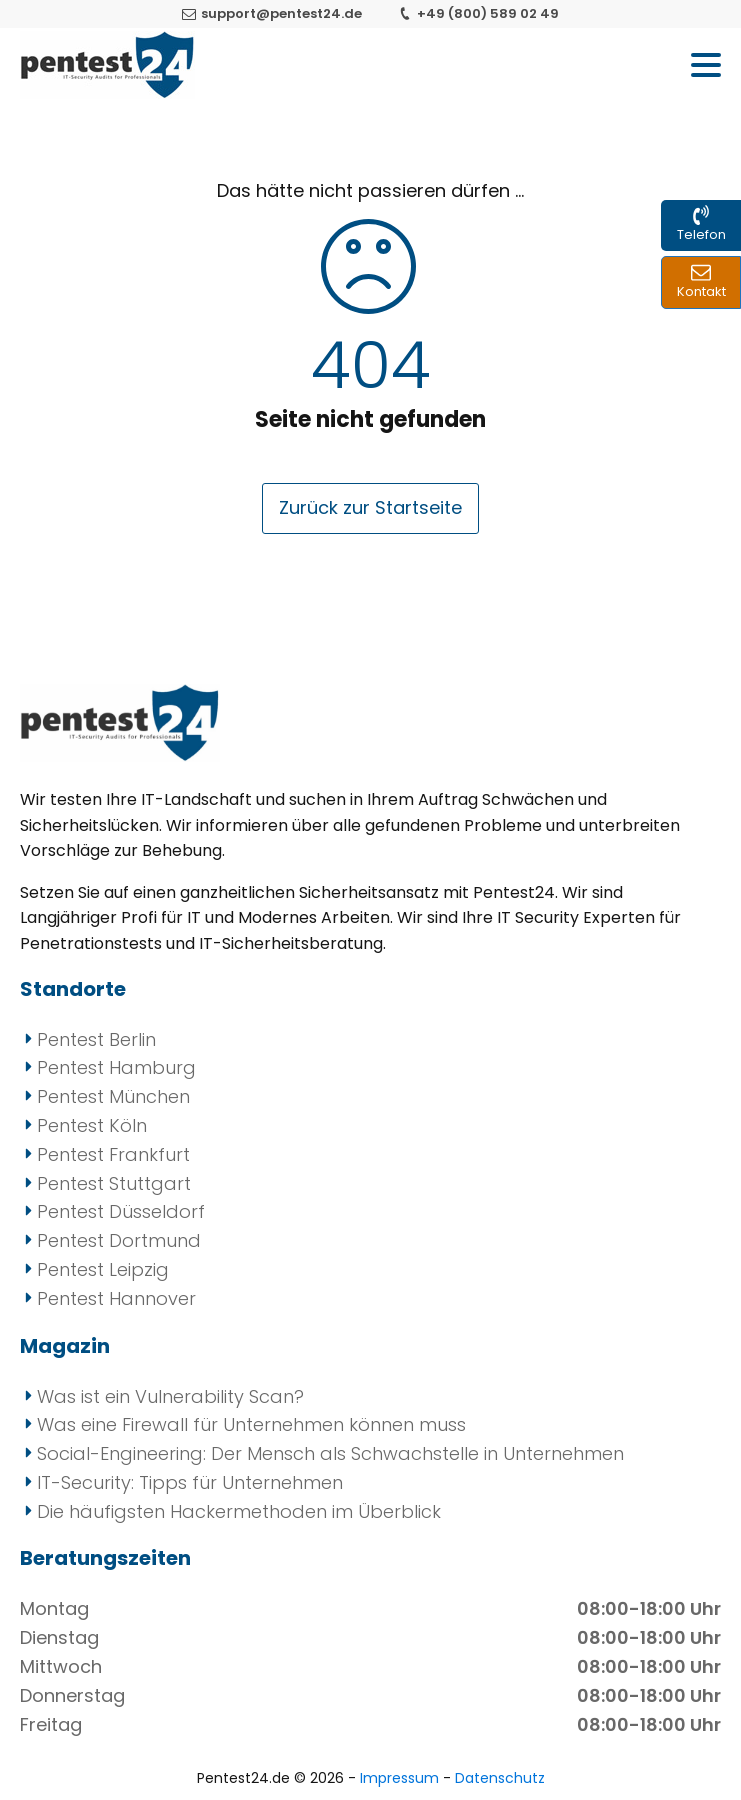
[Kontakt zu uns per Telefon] (701, 225)
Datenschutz (500, 1778)
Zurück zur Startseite (370, 507)
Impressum (401, 1778)
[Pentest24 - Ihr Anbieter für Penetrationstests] (107, 65)
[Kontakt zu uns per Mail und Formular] (701, 282)
